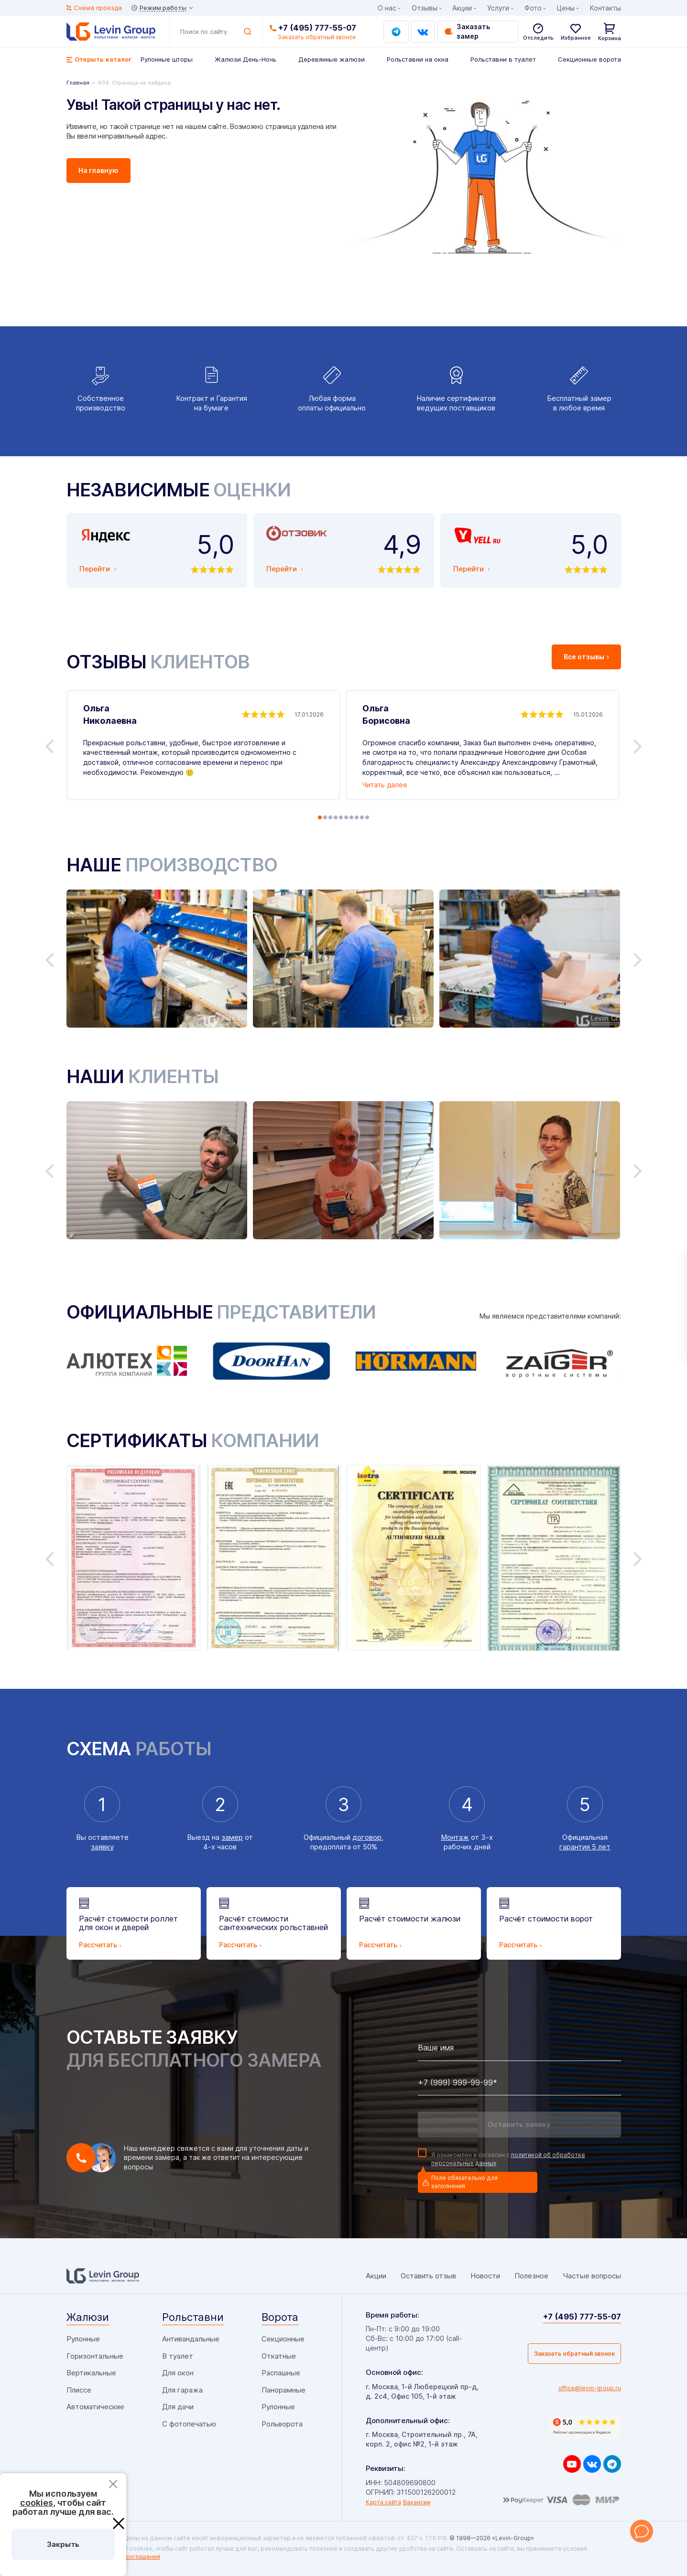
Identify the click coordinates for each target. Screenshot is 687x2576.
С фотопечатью (189, 2423)
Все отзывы (586, 657)
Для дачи (178, 2406)
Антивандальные (190, 2338)
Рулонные (83, 2338)
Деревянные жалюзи (331, 59)
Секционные (283, 2338)
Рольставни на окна (417, 59)
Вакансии (416, 2502)
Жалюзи (87, 2317)
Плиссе (78, 2389)
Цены (566, 8)
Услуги (498, 8)
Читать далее (384, 785)
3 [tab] (330, 817)
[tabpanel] (203, 745)
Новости (485, 2275)
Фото (533, 8)
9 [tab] (362, 817)
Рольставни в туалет (503, 59)
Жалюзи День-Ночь (245, 59)
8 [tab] (357, 817)
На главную (98, 170)
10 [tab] (367, 817)
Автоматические (95, 2406)
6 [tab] (346, 817)
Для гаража (182, 2389)
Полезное (531, 2275)
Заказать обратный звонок (574, 2353)
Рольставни (193, 2317)
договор (367, 1837)
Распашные (281, 2372)
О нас (387, 8)
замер (232, 1837)
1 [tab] (320, 817)
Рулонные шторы (167, 59)
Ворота (280, 2317)
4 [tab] (336, 817)
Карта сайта (383, 2502)
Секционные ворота (589, 59)
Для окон (178, 2372)
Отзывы (424, 8)
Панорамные (283, 2389)
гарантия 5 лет (585, 1846)
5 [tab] (341, 817)
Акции (462, 8)
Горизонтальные (94, 2356)
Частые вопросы (592, 2275)
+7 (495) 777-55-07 (317, 27)
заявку (102, 1846)
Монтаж (455, 1837)
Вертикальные (91, 2372)
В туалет (177, 2356)
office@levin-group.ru (589, 2388)
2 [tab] (325, 817)
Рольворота (282, 2423)
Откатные (279, 2356)
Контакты (605, 8)
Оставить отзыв (428, 2275)
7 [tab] (351, 817)
